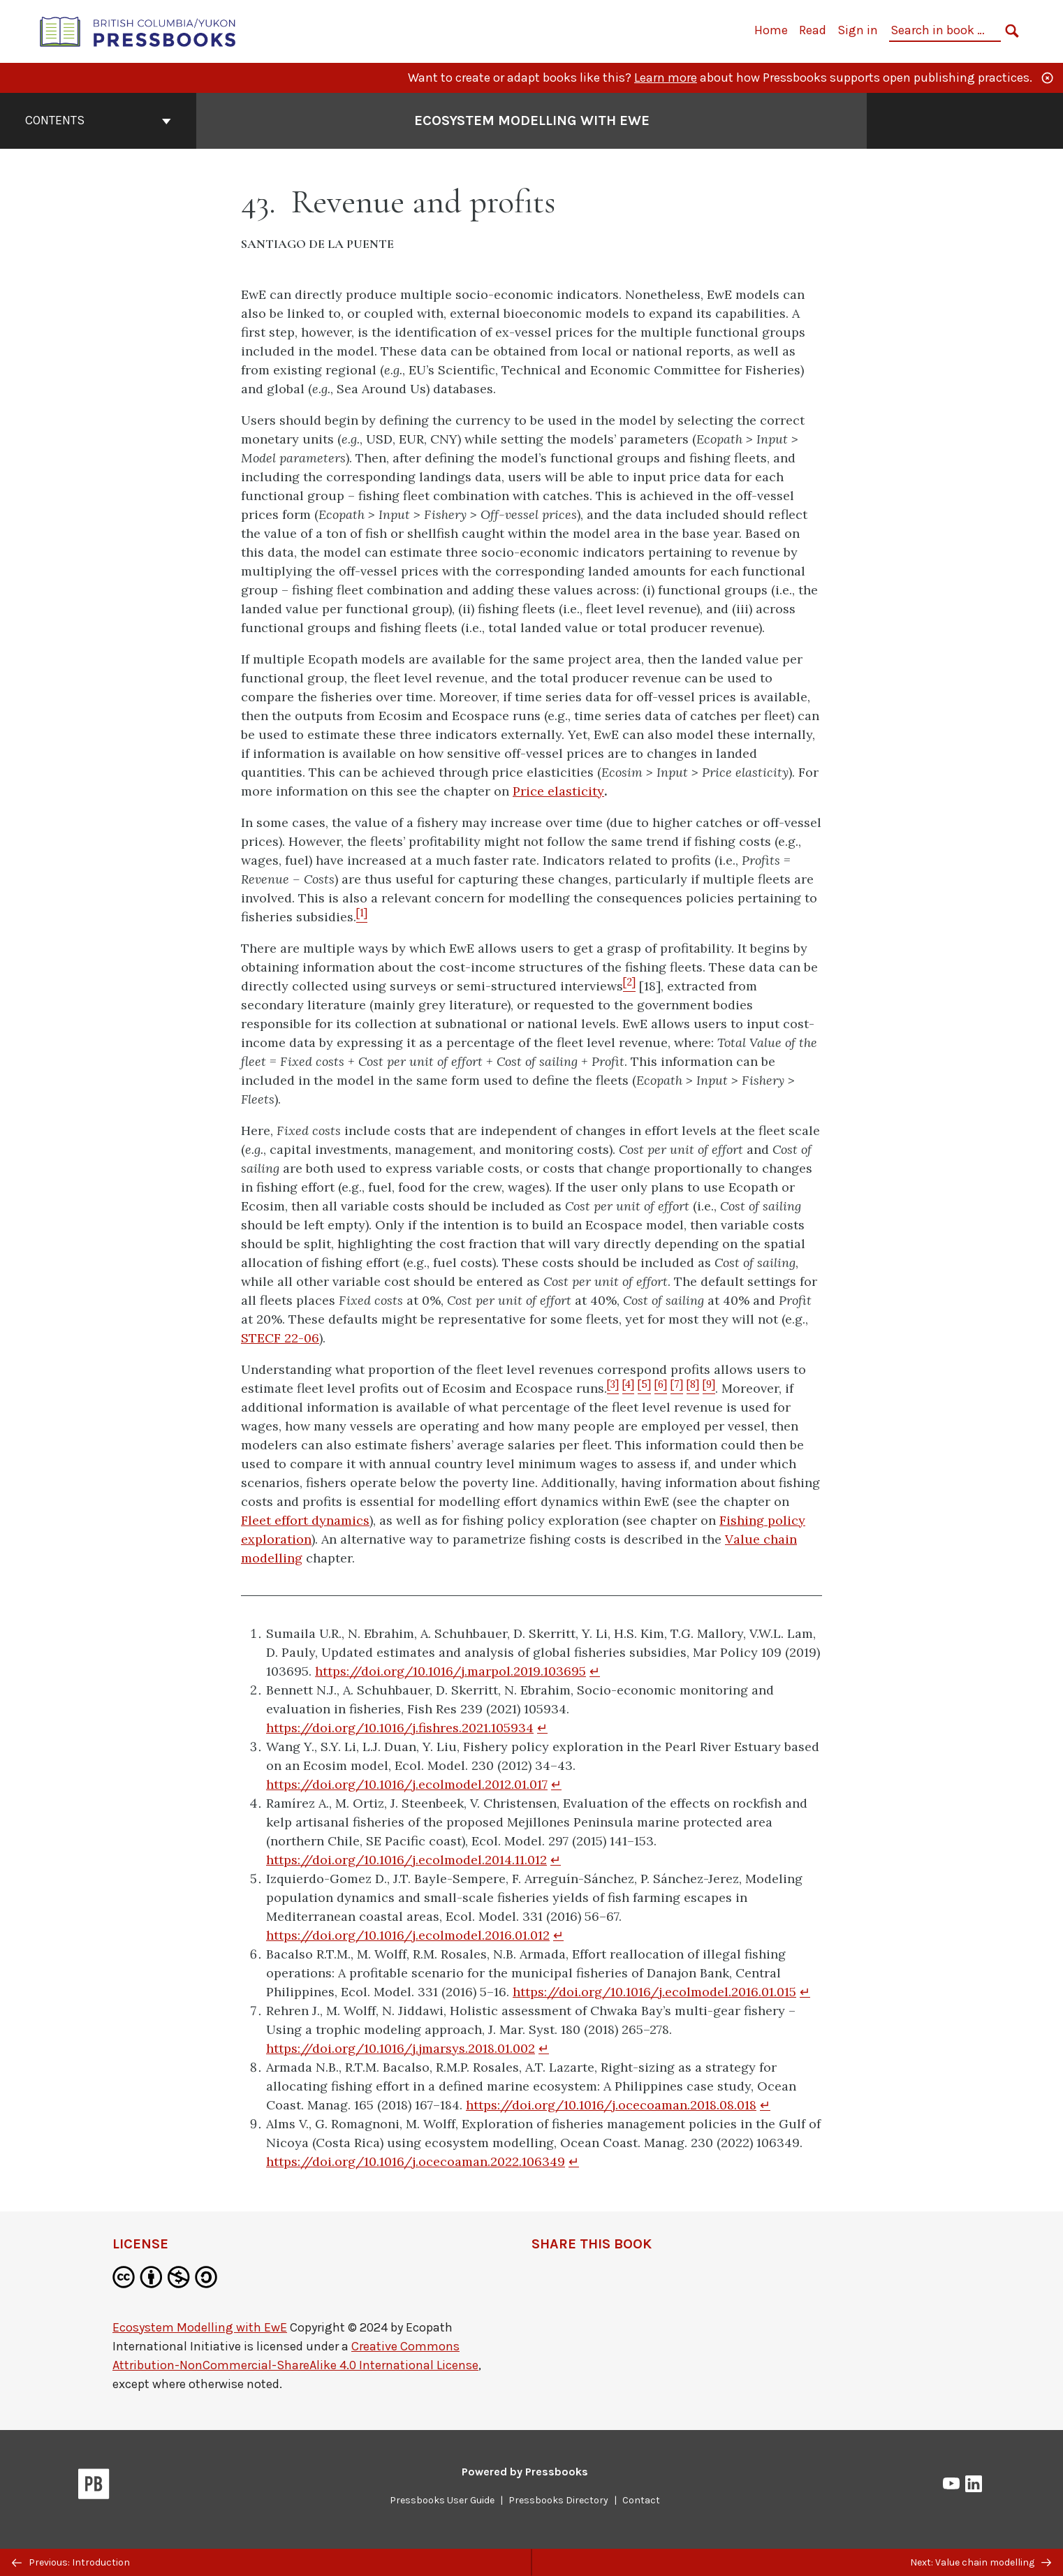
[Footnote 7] (676, 1388)
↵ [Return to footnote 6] (805, 1992)
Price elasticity (558, 791)
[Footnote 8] (693, 1388)
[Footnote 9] (709, 1388)
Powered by (525, 2471)
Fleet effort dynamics (305, 1520)
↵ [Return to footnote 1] (594, 1671)
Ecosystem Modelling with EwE (199, 2327)
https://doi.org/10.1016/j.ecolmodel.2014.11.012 (406, 1860)
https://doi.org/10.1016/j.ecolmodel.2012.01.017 (407, 1784)
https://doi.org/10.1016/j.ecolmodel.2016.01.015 (654, 1992)
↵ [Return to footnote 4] (555, 1860)
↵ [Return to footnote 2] (542, 1728)
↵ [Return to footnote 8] (765, 2105)
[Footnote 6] (660, 1388)
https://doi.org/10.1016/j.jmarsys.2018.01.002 (400, 2048)
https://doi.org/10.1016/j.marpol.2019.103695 (450, 1671)
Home (771, 30)
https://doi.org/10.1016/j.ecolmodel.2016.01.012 (408, 1935)
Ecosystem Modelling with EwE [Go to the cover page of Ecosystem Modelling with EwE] (532, 120)
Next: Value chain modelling (980, 2562)
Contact (641, 2500)
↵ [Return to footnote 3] (556, 1784)
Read (812, 30)
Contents (98, 120)
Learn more (665, 77)
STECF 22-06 (280, 1338)
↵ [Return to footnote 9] (574, 2161)
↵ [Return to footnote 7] (543, 2048)
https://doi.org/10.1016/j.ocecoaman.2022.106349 (415, 2161)
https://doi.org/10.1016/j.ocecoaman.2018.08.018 (611, 2105)
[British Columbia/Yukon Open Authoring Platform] (138, 30)
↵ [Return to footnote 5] (558, 1935)
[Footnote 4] (628, 1388)
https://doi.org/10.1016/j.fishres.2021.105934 (400, 1728)
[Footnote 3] (613, 1388)
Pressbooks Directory (558, 2500)
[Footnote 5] (644, 1388)
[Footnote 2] (629, 986)
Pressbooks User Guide (442, 2500)
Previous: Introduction (71, 2562)
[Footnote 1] (361, 917)
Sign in (857, 30)
